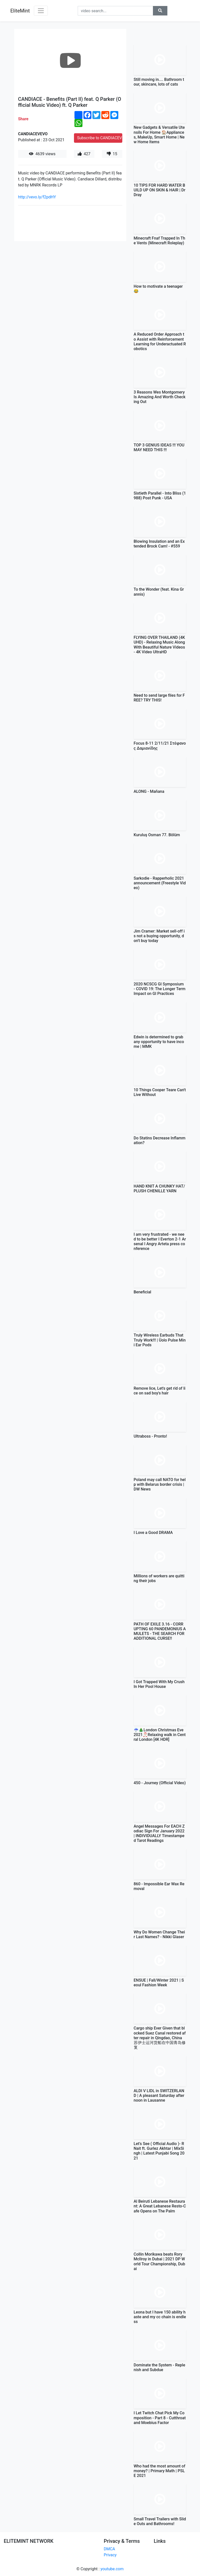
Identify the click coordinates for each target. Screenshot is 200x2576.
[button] (160, 10)
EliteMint (20, 11)
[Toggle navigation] (41, 11)
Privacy (110, 2555)
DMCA (109, 2549)
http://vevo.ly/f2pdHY (37, 197)
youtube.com (112, 2569)
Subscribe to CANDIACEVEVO (99, 138)
